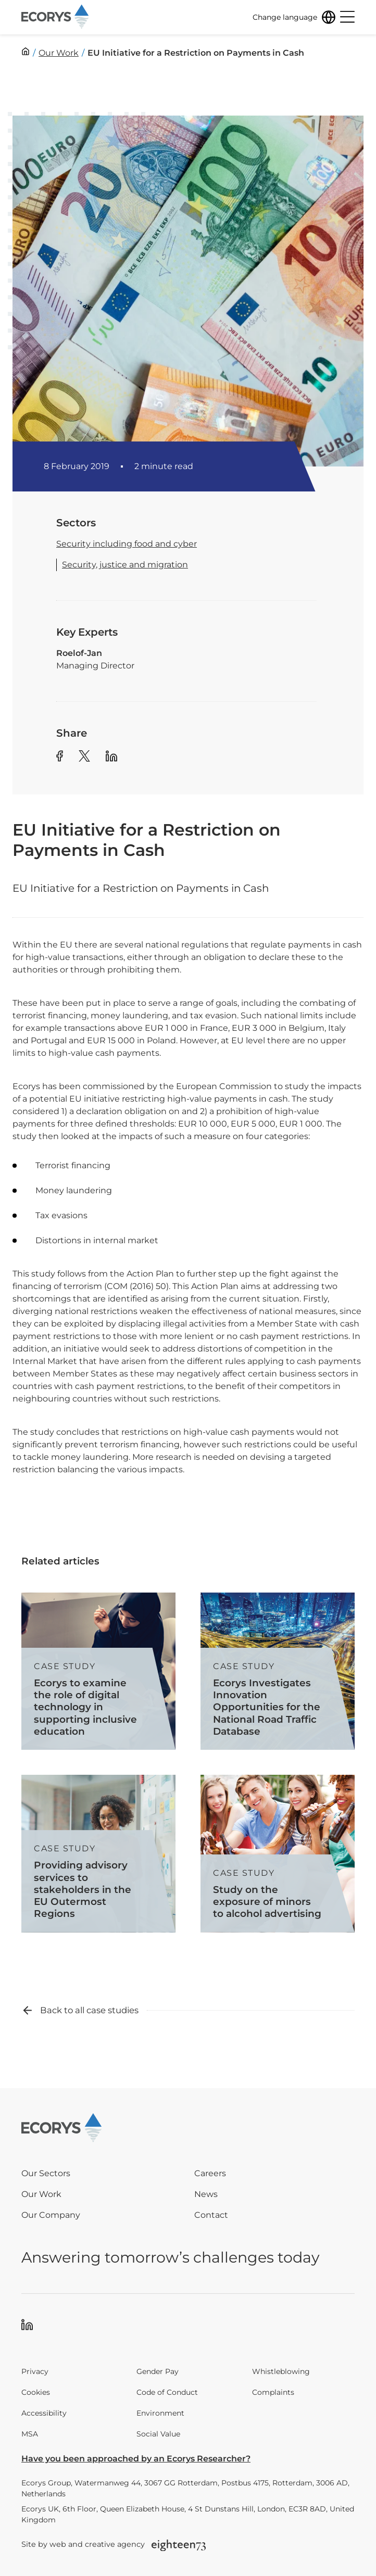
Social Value (158, 2434)
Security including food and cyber (126, 544)
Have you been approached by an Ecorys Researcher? (135, 2459)
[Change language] (294, 17)
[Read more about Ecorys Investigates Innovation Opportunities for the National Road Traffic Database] (277, 1671)
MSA (29, 2434)
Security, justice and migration (125, 565)
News (206, 2194)
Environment (160, 2413)
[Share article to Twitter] (84, 757)
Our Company (50, 2215)
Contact (211, 2215)
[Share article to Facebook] (59, 757)
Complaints (273, 2392)
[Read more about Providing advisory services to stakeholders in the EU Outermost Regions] (98, 1854)
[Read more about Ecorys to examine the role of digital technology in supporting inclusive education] (98, 1671)
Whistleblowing (281, 2371)
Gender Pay (157, 2371)
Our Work (41, 2194)
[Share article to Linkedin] (111, 757)
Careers (210, 2173)
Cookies (35, 2392)
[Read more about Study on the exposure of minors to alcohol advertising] (277, 1854)
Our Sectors (45, 2173)
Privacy (34, 2371)
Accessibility (44, 2413)
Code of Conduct (167, 2392)
